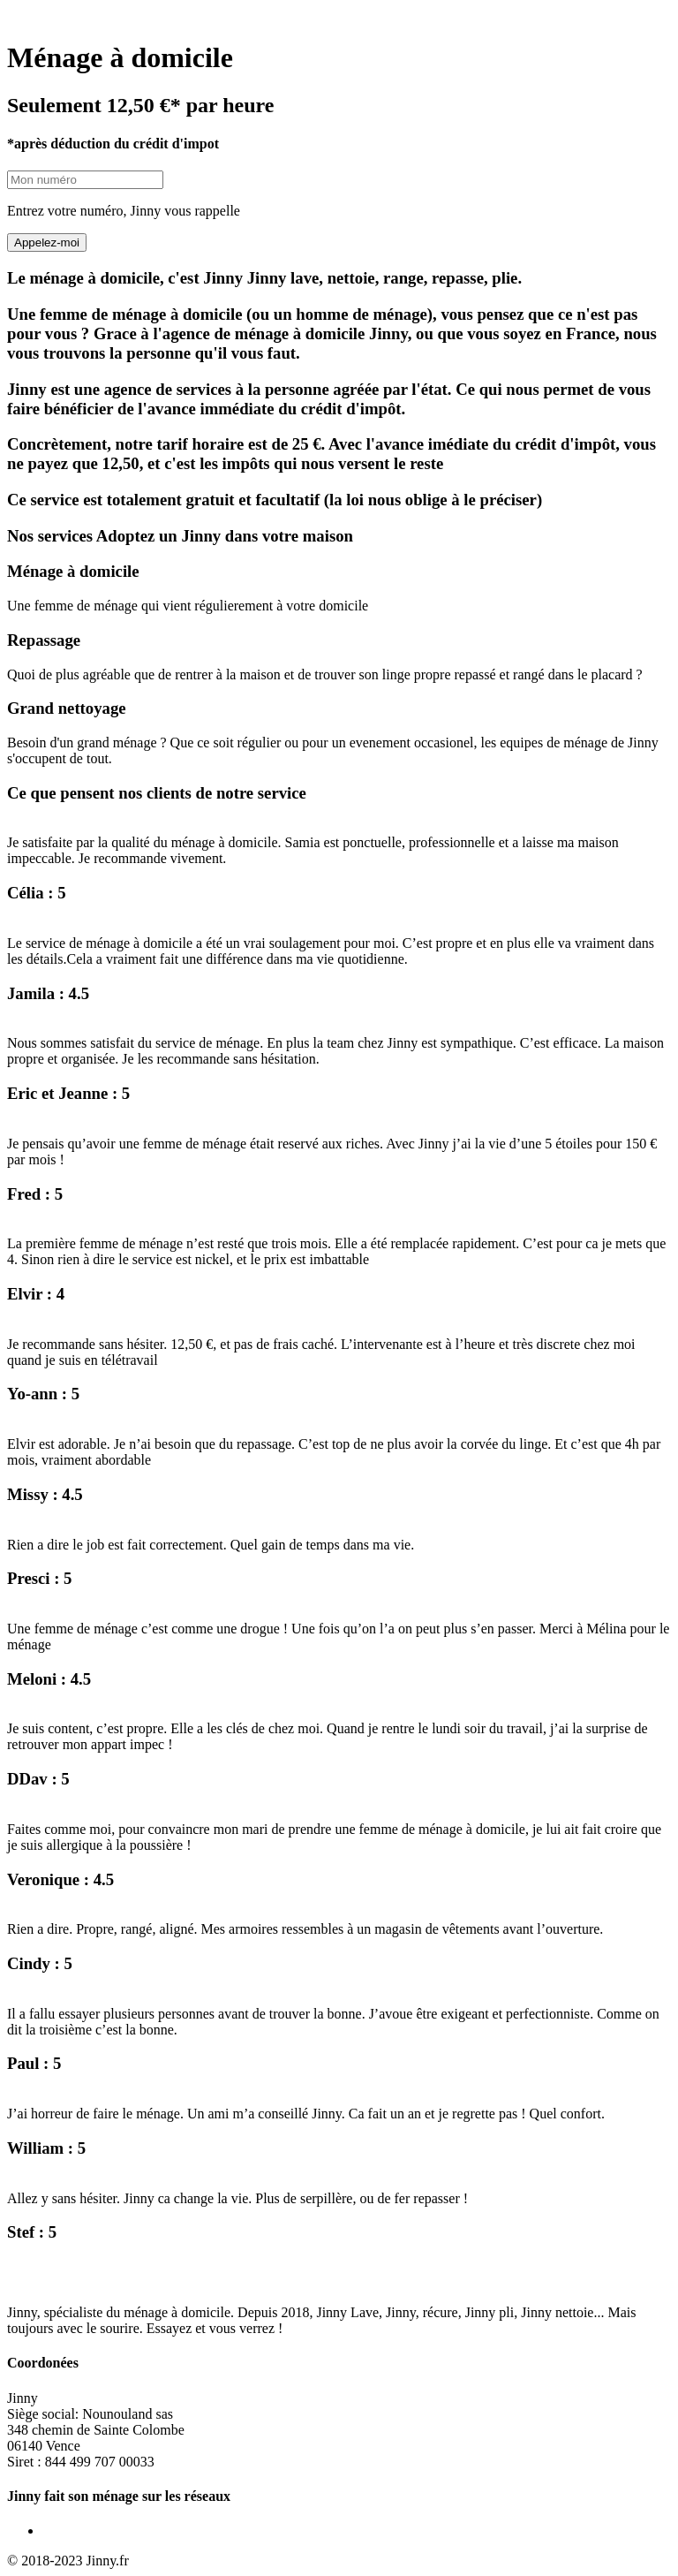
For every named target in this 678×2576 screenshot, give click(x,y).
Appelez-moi (46, 242)
